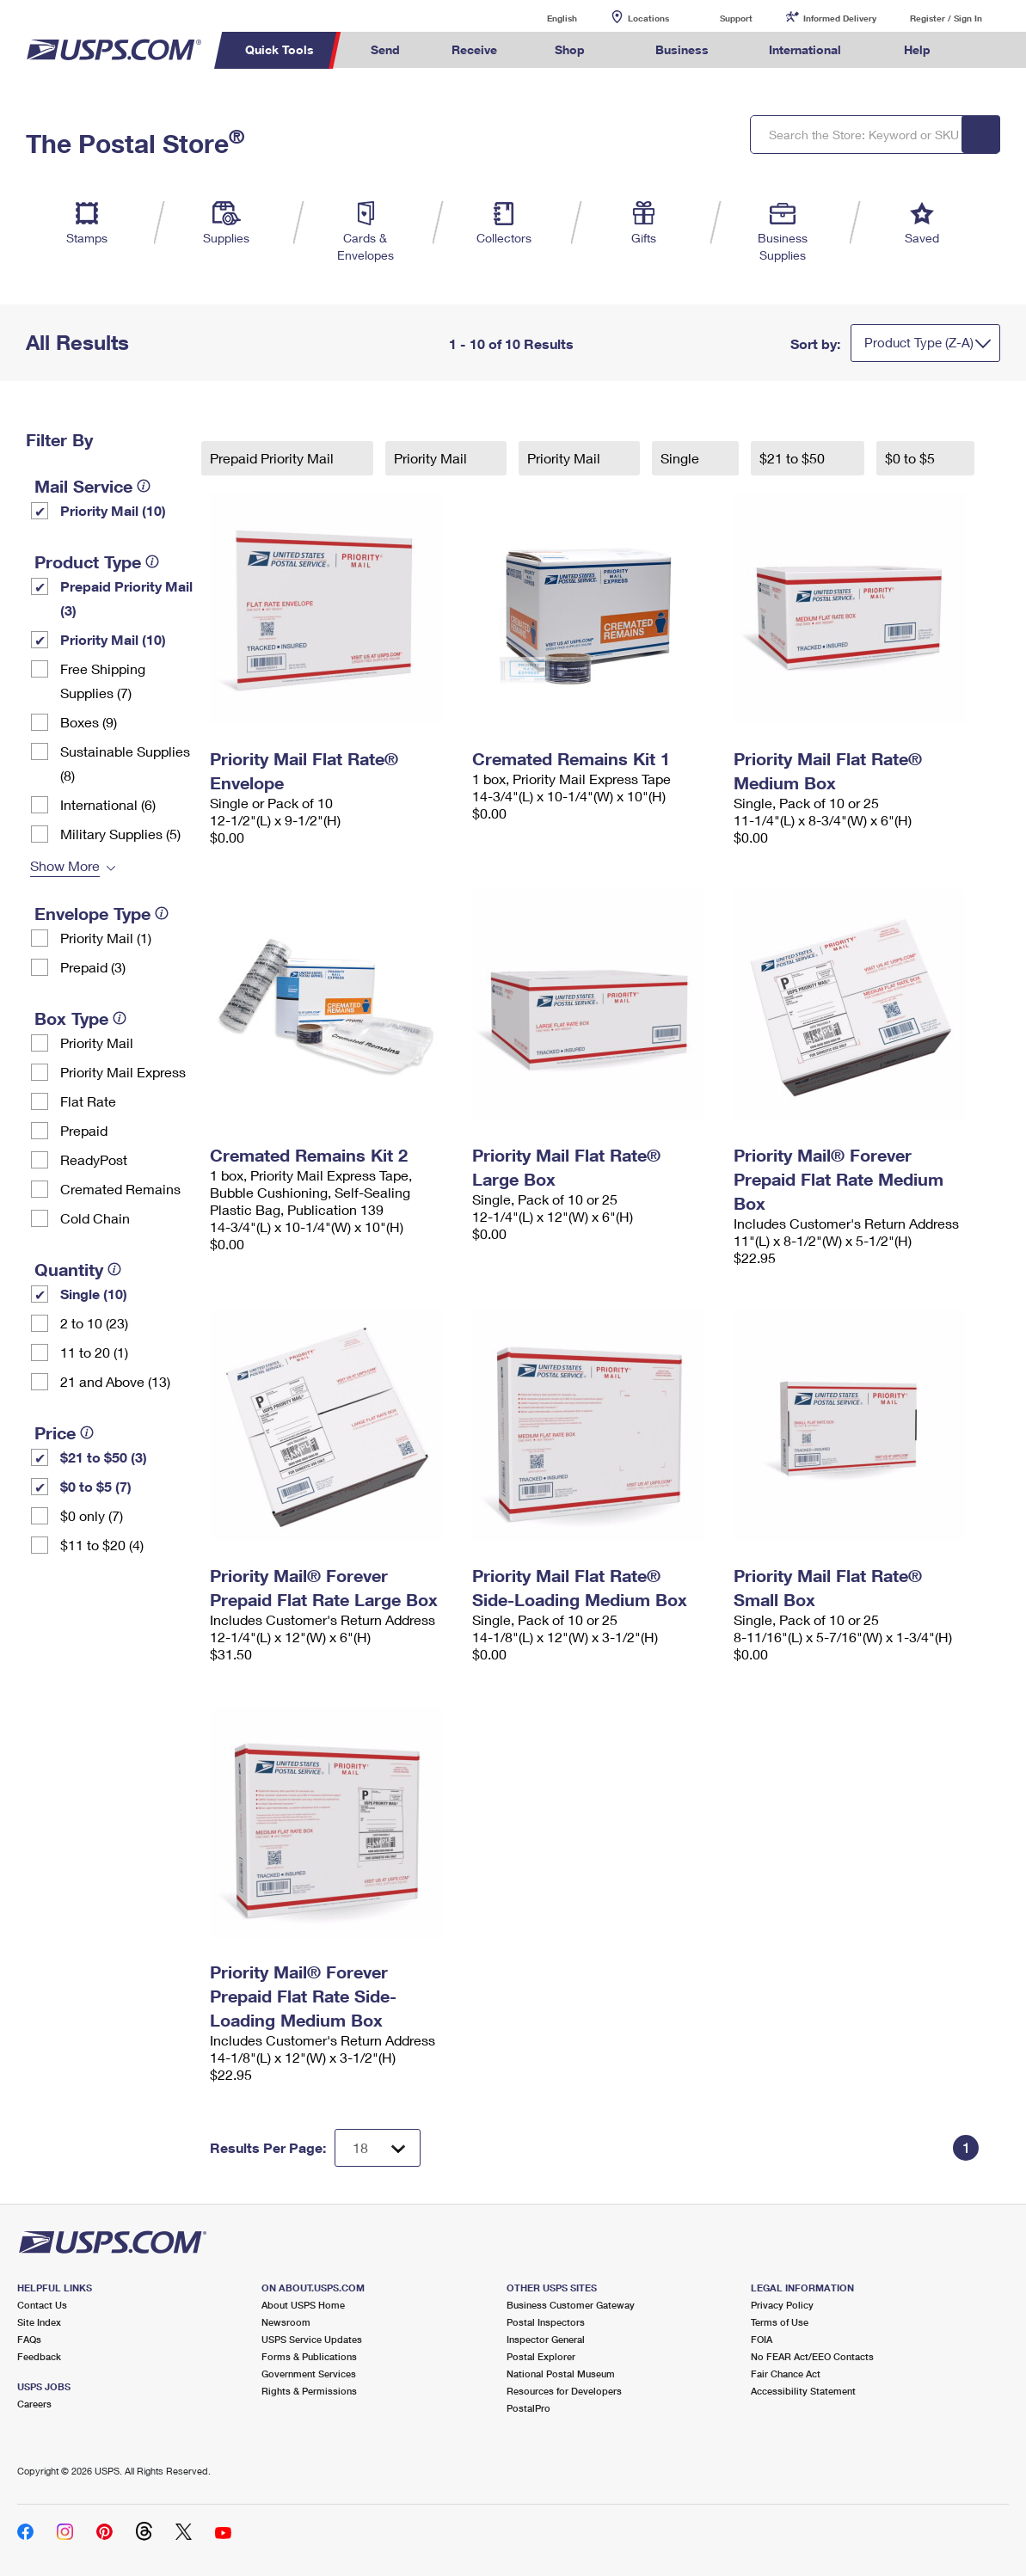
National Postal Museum (561, 2373)
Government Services (308, 2373)
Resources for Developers (564, 2390)
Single (681, 458)
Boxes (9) (88, 722)
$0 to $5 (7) (96, 1486)
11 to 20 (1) (94, 1352)
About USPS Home (303, 2304)
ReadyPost (93, 1159)
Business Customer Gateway (571, 2304)
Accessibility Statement (803, 2390)
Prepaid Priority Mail (273, 458)
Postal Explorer (541, 2356)
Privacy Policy (782, 2304)
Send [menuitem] (385, 49)
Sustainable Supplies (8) (125, 763)
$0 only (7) (91, 1515)
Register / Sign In (946, 18)
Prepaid (84, 1130)
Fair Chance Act (785, 2373)
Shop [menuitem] (570, 49)
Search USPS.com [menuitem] (987, 50)
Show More (65, 865)
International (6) (108, 804)
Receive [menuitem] (474, 49)
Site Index (39, 2322)
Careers (34, 2403)
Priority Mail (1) (105, 937)
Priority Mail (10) (113, 510)
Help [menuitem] (917, 49)
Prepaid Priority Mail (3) (126, 598)
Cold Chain (95, 1218)
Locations (648, 18)
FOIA (761, 2339)
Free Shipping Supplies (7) (102, 680)
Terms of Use (779, 2322)
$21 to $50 (793, 458)
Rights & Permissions (309, 2390)
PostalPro (528, 2407)
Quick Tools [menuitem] (279, 49)
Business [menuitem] (682, 49)
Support (736, 18)
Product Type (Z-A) (919, 342)
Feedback (39, 2356)
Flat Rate (88, 1101)
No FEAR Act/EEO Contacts (812, 2356)
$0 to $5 (911, 458)
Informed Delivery (839, 18)
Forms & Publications (309, 2356)
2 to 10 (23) (94, 1323)
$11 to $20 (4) (102, 1544)
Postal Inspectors (546, 2322)
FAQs (29, 2339)
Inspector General (546, 2339)
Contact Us (42, 2304)
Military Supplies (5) (120, 833)
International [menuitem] (805, 49)
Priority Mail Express (123, 1072)
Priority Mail (96, 1042)
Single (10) (93, 1293)
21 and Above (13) (115, 1381)
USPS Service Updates (311, 2339)
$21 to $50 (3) (103, 1457)
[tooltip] (144, 486)
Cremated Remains (120, 1189)
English (544, 18)
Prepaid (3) (93, 967)
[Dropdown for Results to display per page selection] (378, 2148)
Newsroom (285, 2322)
